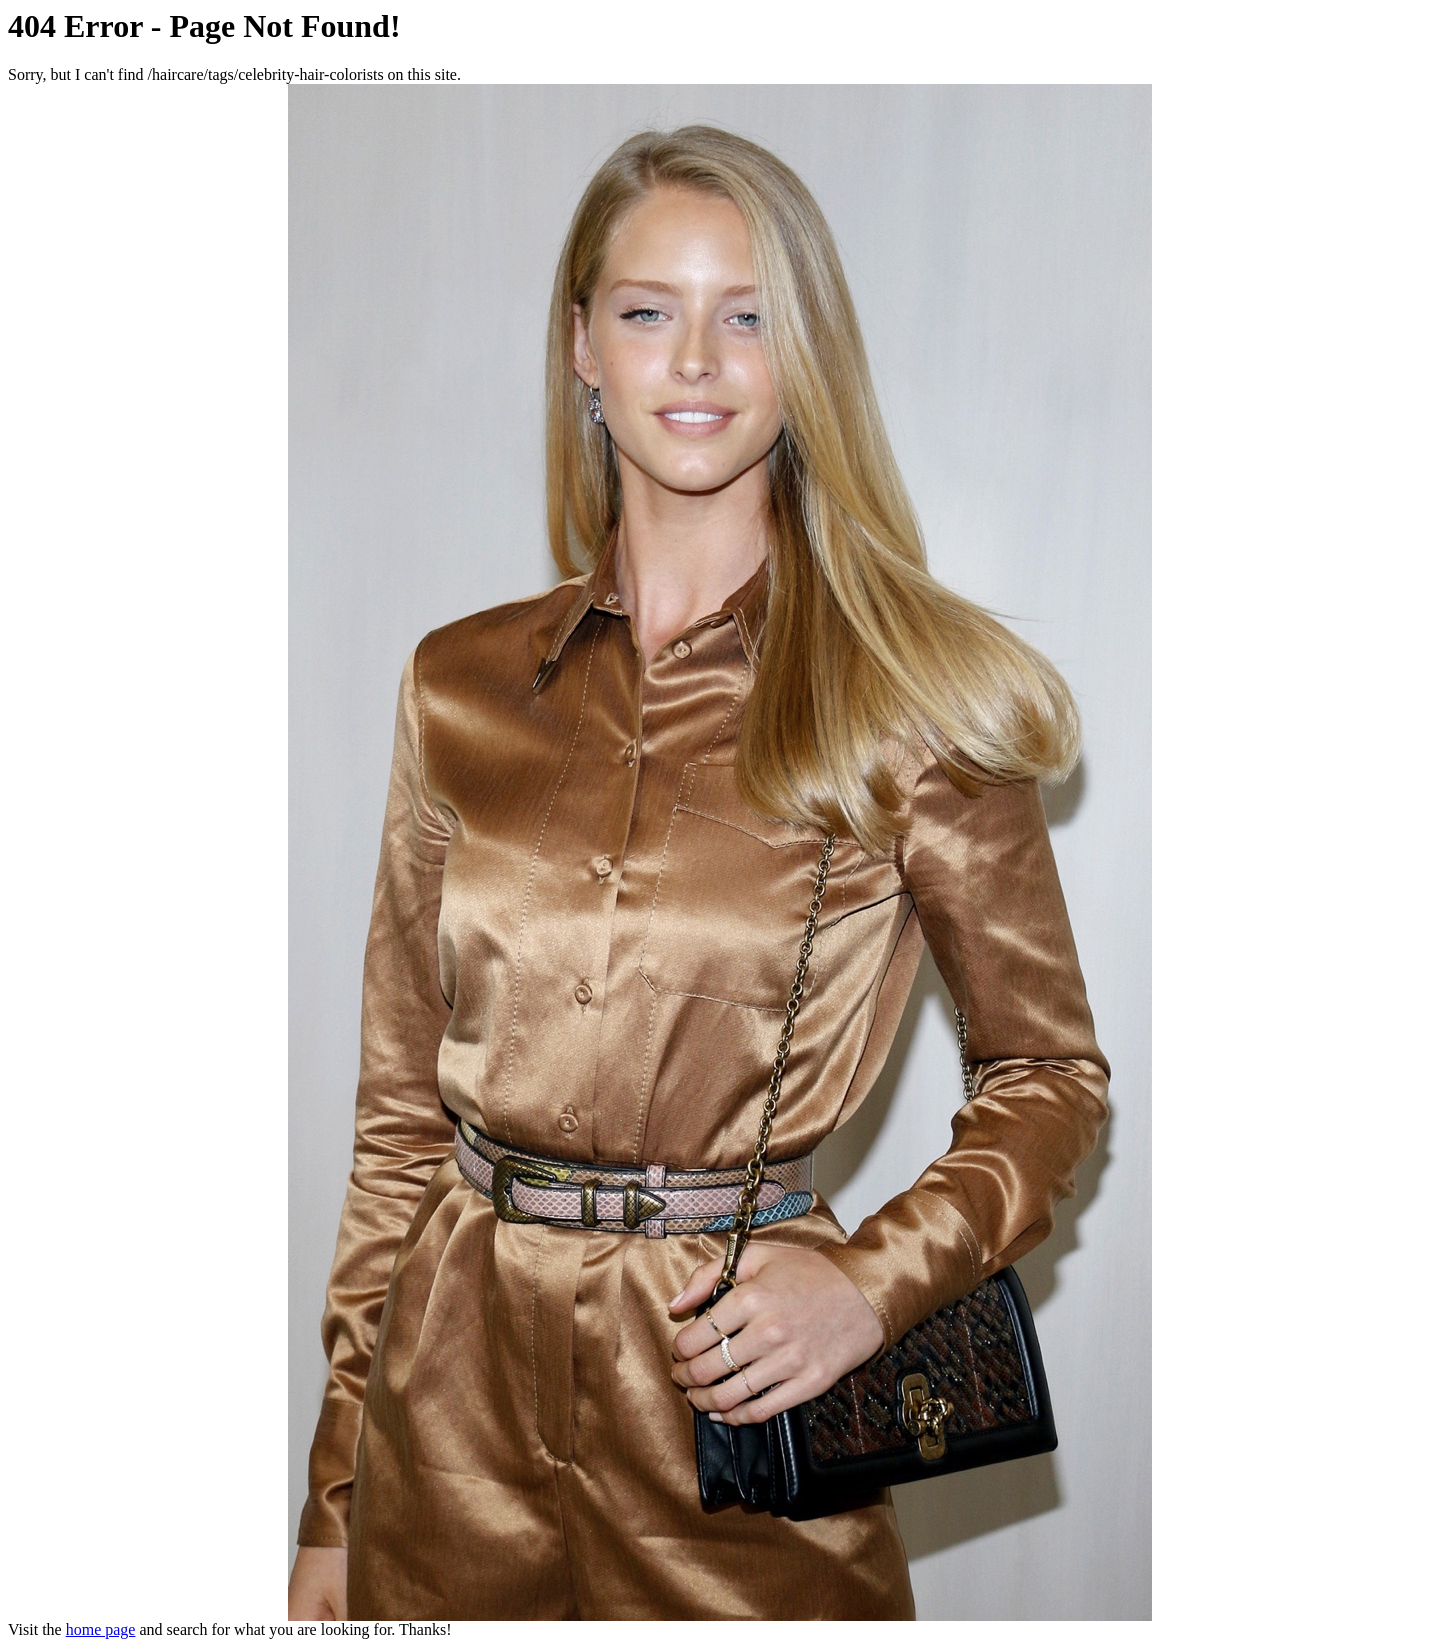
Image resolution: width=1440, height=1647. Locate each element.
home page (101, 1629)
